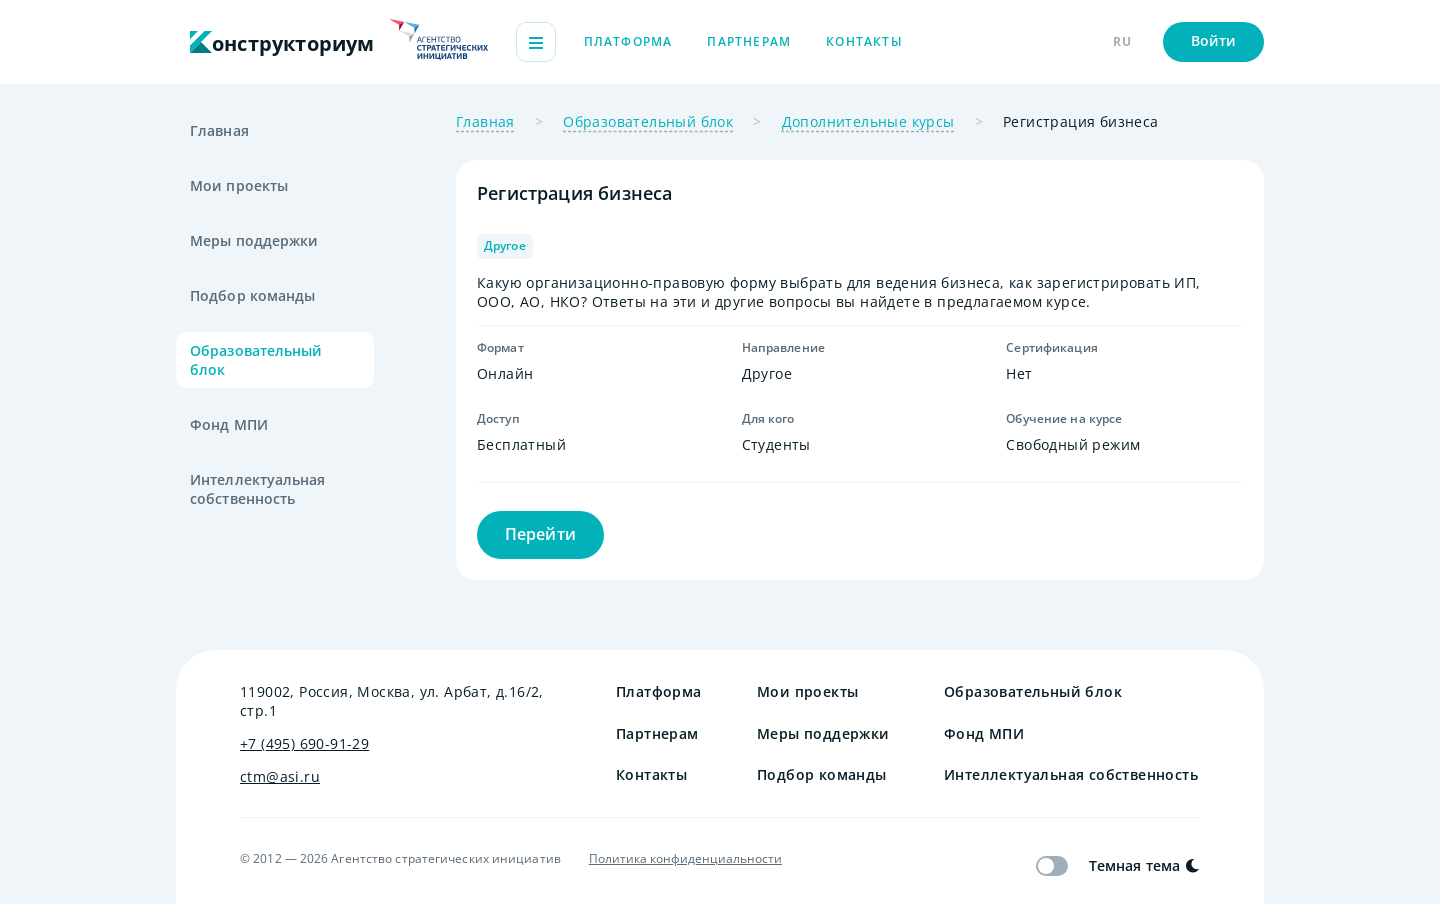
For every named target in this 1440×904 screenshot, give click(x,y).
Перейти (540, 534)
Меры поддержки (254, 240)
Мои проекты (239, 185)
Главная (219, 130)
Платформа (628, 41)
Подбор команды (252, 295)
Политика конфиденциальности (685, 859)
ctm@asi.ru (280, 776)
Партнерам (749, 41)
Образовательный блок (256, 360)
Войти (1214, 40)
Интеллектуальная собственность (258, 489)
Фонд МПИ (229, 424)
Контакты (864, 41)
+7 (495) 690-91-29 (304, 743)
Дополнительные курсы (868, 121)
